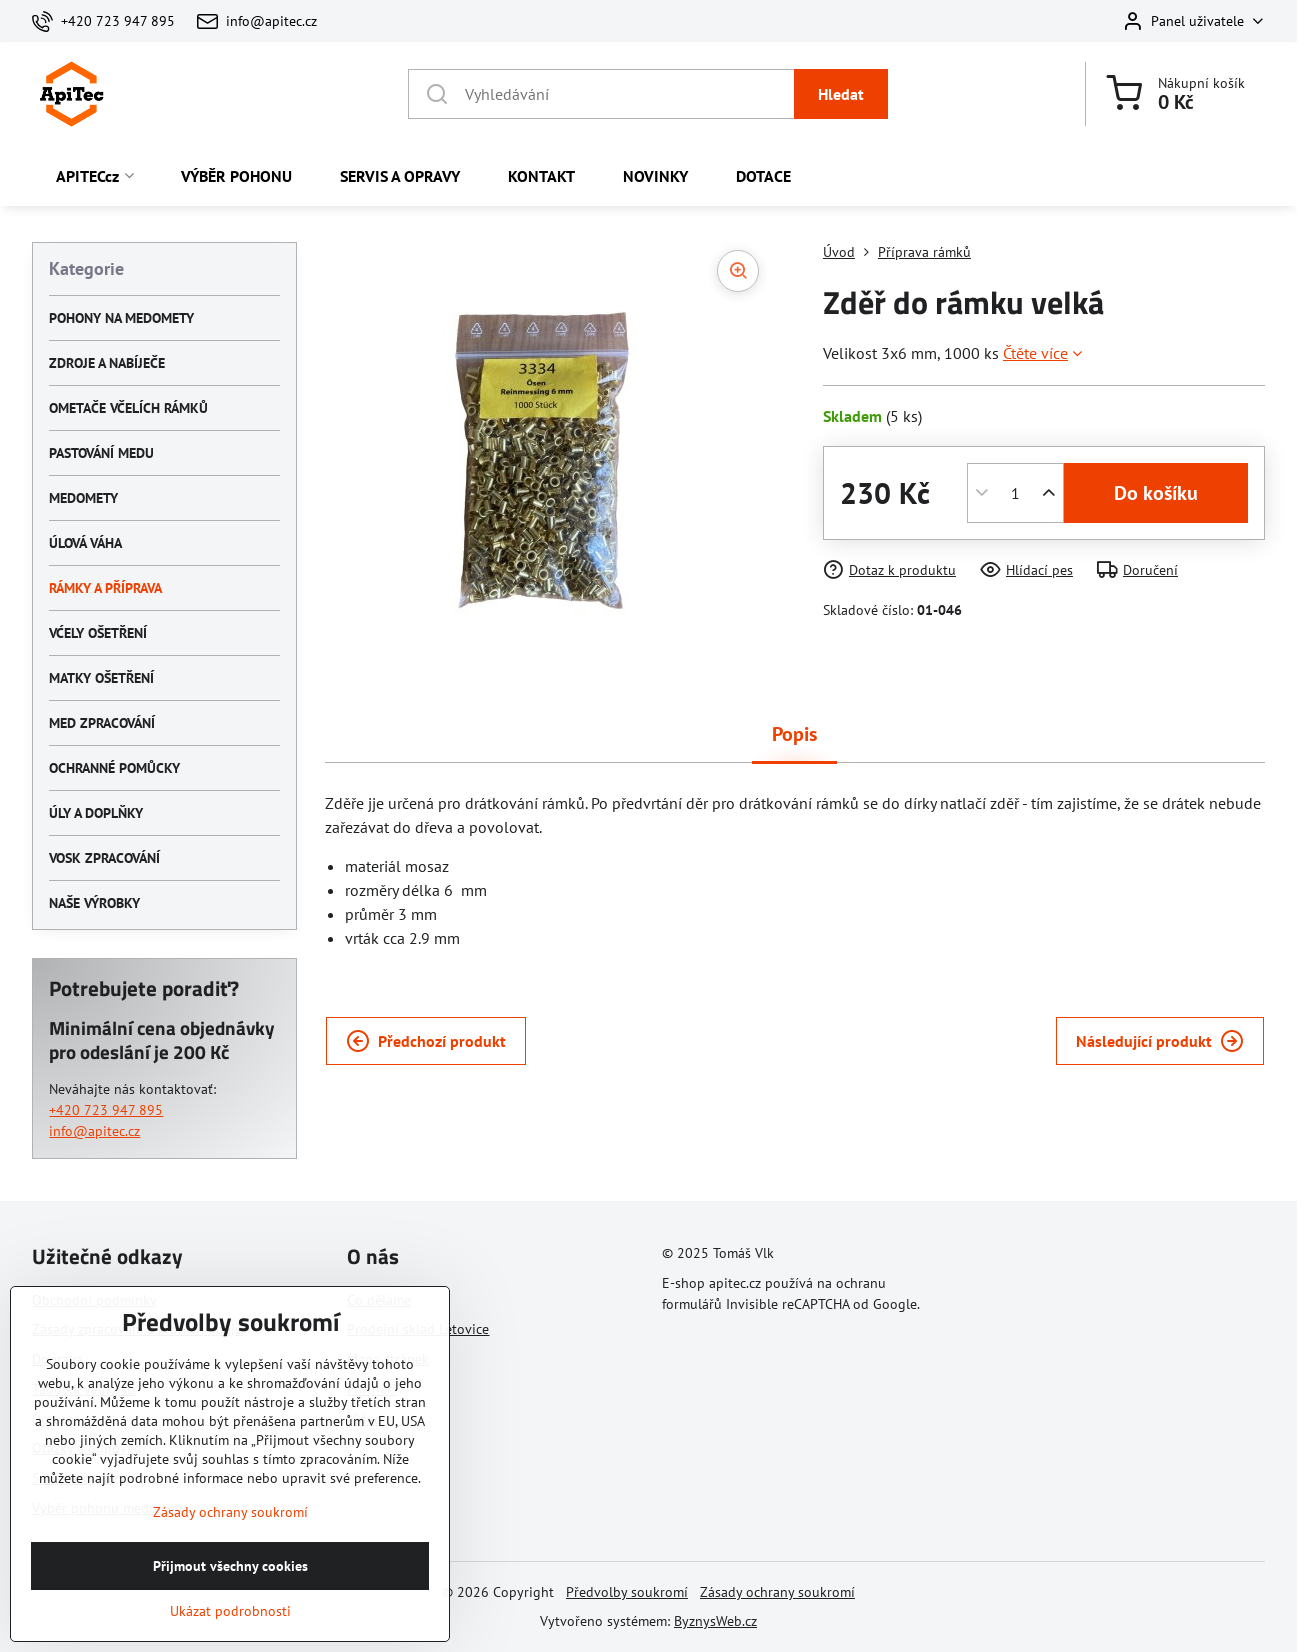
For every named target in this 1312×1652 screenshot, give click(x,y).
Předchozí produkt (426, 1041)
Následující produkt (1160, 1041)
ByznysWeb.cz (715, 1621)
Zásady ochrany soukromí (777, 1592)
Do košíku (1156, 493)
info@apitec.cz (94, 1131)
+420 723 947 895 (106, 1110)
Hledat (841, 94)
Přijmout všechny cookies (230, 1627)
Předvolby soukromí (627, 1592)
